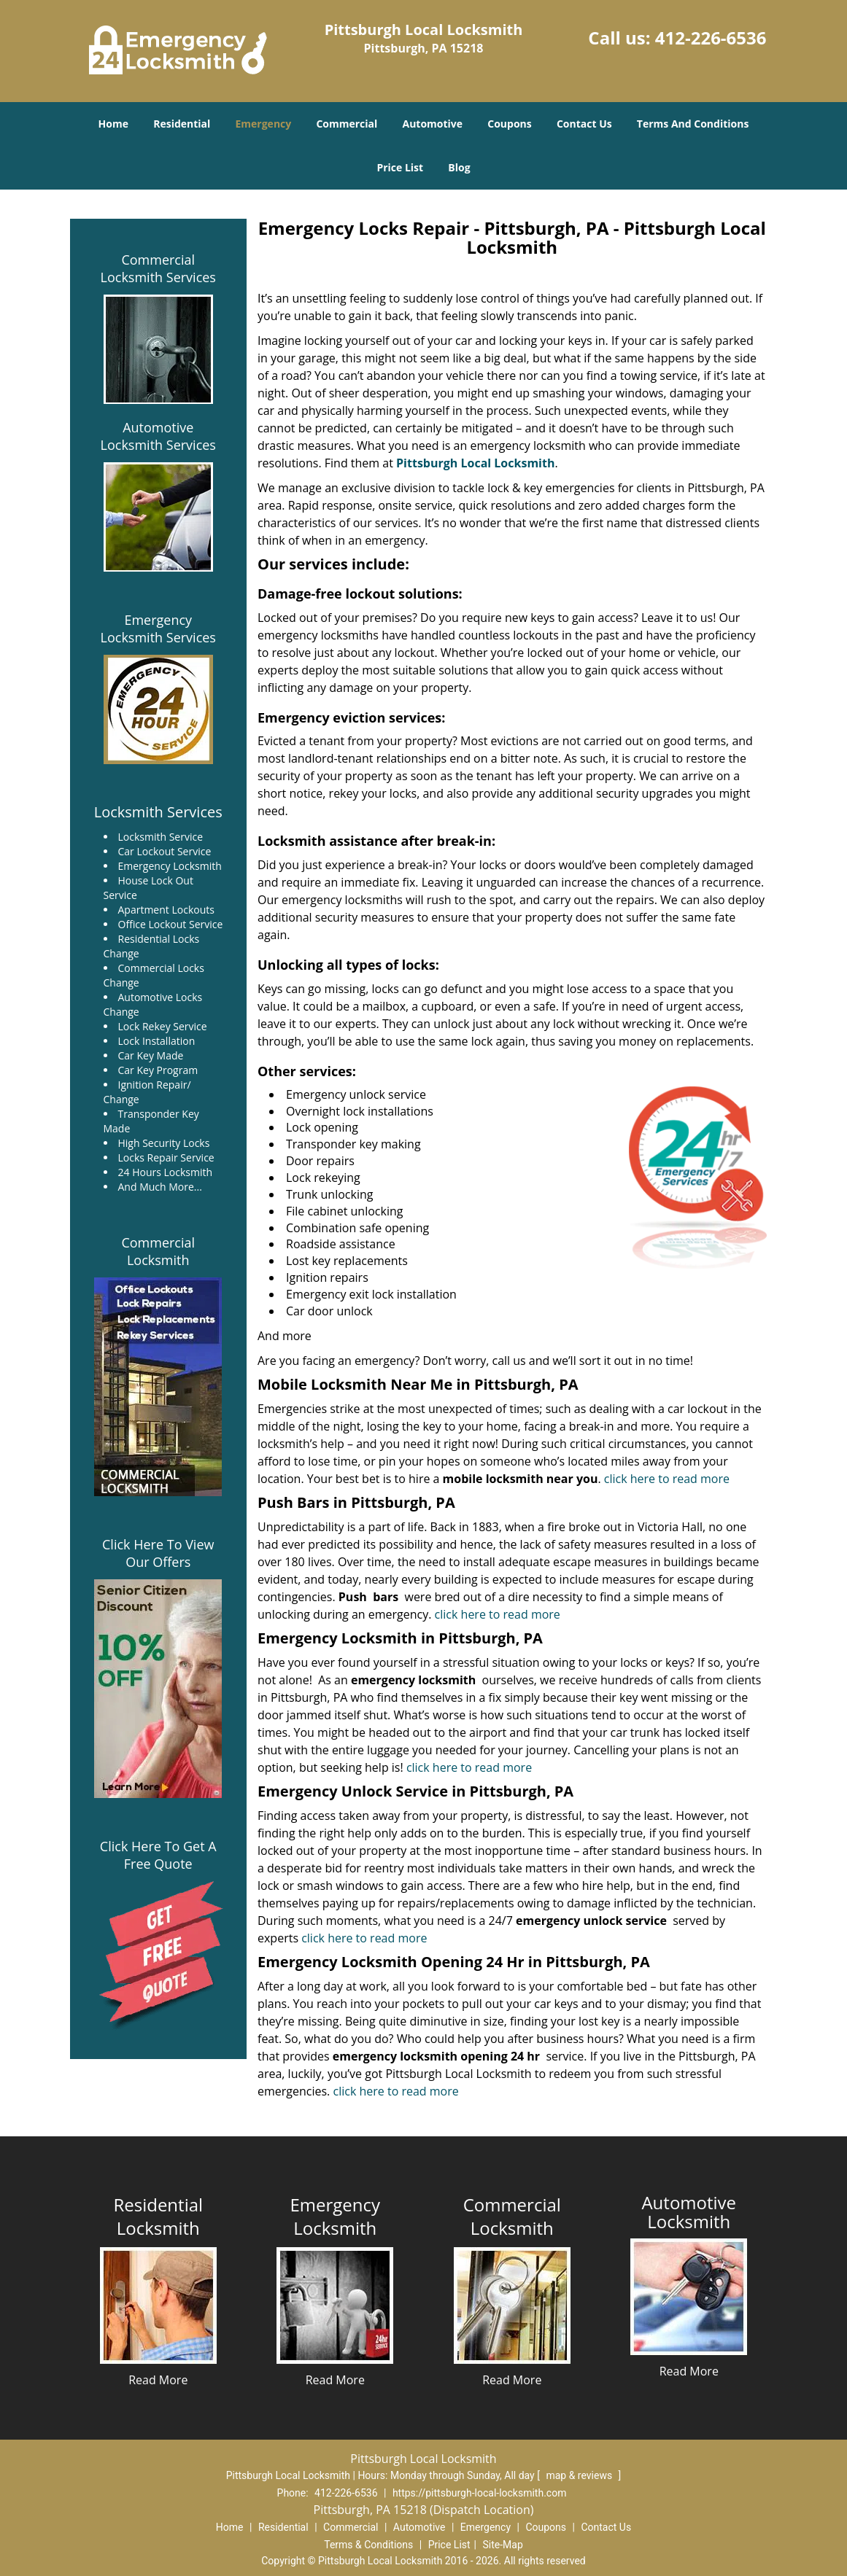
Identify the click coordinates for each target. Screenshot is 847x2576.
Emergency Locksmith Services (158, 628)
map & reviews (580, 2475)
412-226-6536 (711, 38)
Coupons (509, 124)
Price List (399, 167)
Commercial (346, 124)
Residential (181, 124)
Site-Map (503, 2544)
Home (113, 124)
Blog (459, 167)
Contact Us (584, 124)
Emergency (263, 124)
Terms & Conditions (368, 2544)
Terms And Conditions (693, 124)
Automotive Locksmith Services (158, 436)
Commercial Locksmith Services (158, 268)
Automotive (432, 124)
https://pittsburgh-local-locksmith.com (479, 2493)
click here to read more (668, 1479)
